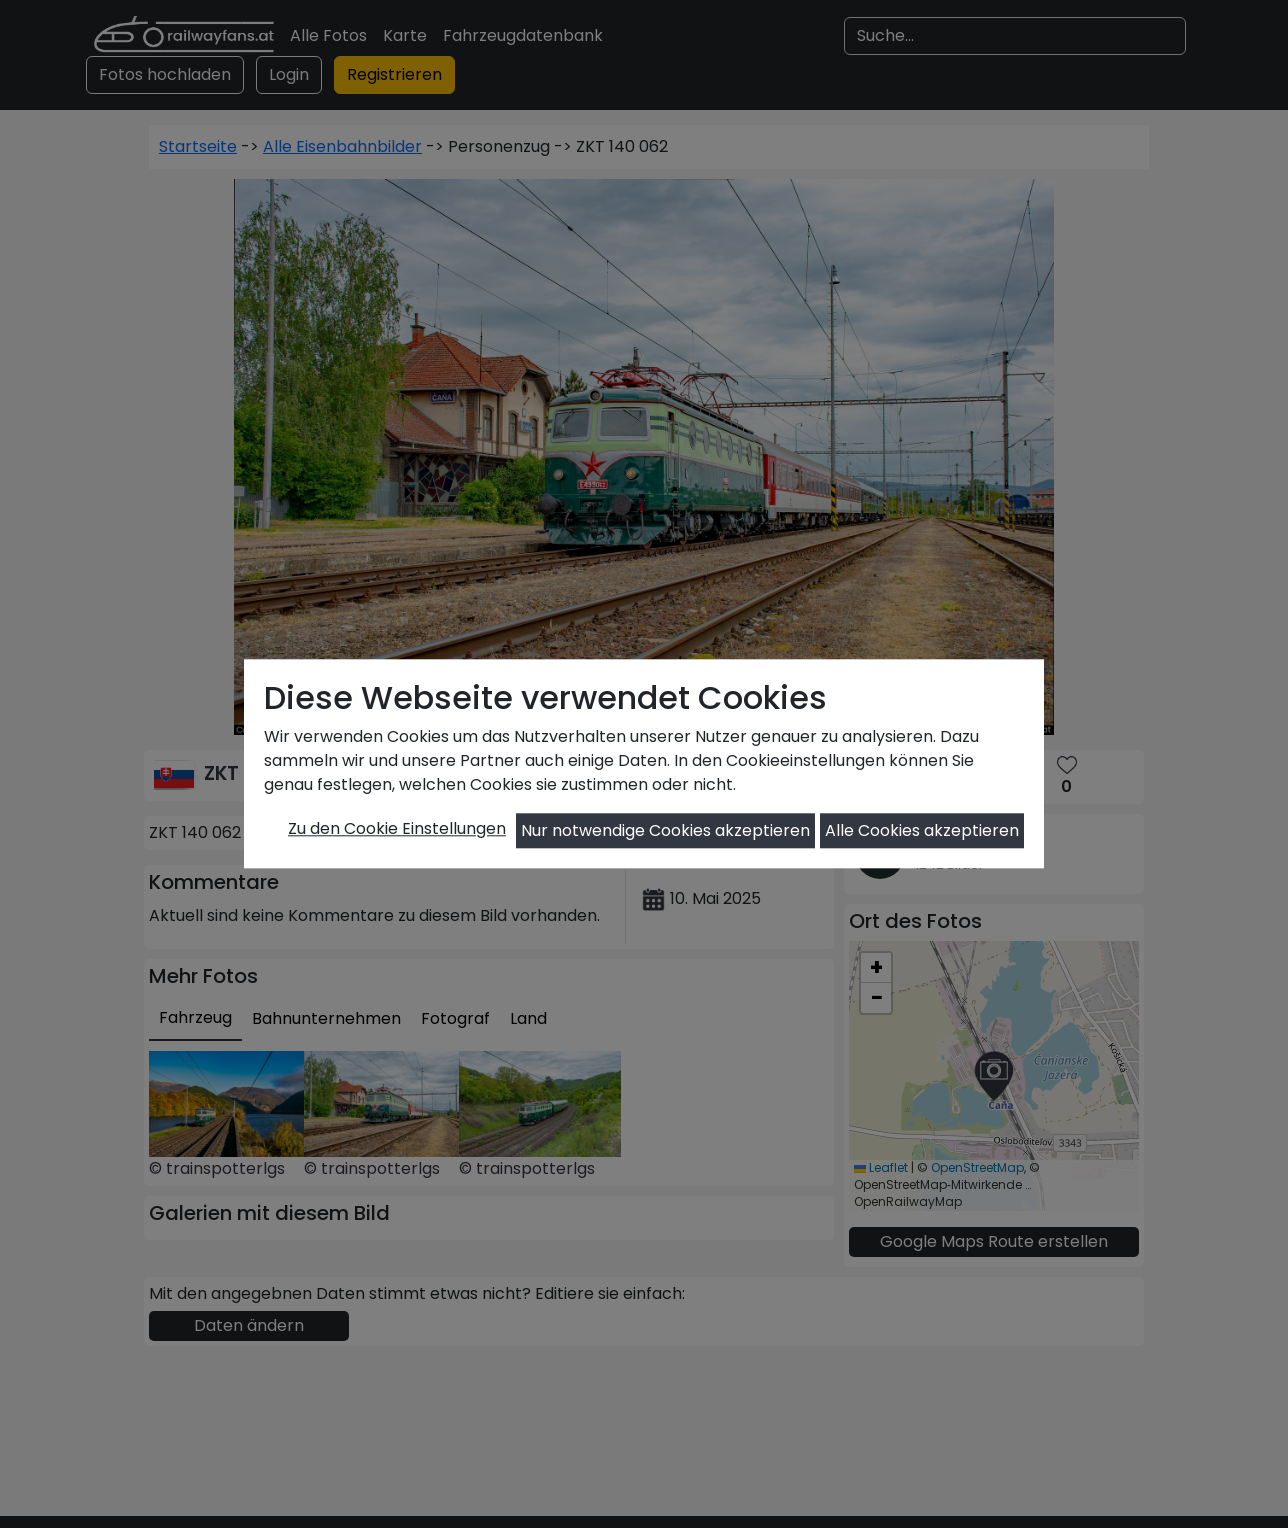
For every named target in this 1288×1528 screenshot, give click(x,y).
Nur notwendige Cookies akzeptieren (665, 830)
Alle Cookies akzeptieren (922, 830)
